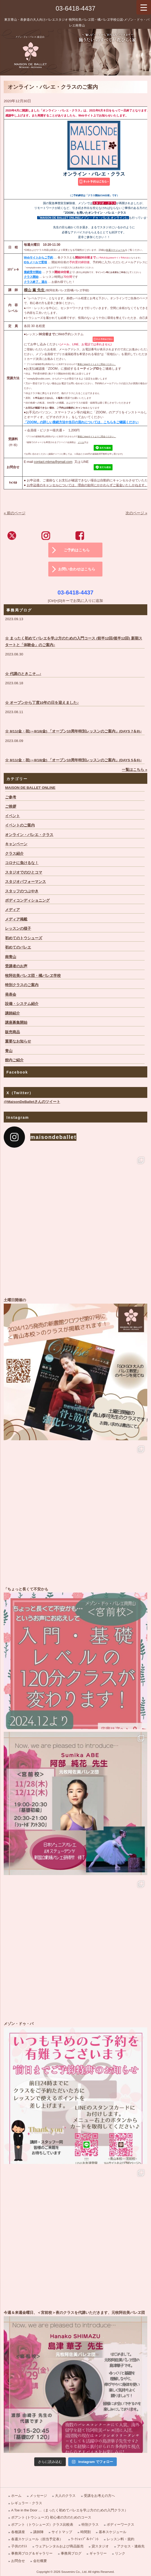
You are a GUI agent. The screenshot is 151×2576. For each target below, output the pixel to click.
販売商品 (12, 1032)
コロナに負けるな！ (21, 863)
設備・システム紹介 (21, 1004)
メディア (12, 910)
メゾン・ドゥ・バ (75, 2092)
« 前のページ (14, 513)
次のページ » (136, 513)
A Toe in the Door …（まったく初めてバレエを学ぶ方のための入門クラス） (69, 2510)
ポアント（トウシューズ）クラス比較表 (42, 2524)
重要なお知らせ (18, 1041)
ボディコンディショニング (27, 900)
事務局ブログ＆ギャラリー (32, 2553)
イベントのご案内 (20, 825)
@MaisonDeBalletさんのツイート (32, 1102)
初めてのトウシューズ (23, 938)
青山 (8, 1051)
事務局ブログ (71, 2553)
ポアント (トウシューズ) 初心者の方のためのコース (51, 2517)
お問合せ (18, 2561)
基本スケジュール (112, 2532)
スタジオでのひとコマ (23, 872)
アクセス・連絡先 (131, 2546)
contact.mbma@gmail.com (53, 462)
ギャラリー (98, 2553)
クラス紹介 (14, 854)
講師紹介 (12, 1013)
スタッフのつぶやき (21, 891)
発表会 (10, 994)
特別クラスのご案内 (21, 985)
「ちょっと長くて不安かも (75, 1657)
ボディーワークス (120, 2524)
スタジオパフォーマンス (25, 882)
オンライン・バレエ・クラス (29, 835)
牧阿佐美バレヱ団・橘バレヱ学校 (33, 976)
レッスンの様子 (18, 929)
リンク (120, 2553)
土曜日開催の (75, 1368)
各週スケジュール (115, 250)
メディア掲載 (16, 919)
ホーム (16, 2496)
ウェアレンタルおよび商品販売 (59, 2546)
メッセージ (38, 2496)
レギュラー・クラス (26, 2503)
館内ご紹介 (14, 1060)
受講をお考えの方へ (99, 2496)
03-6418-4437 (75, 8)
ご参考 (10, 797)
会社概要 (40, 2561)
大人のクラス (65, 2496)
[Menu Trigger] (143, 7)
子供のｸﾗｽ (19, 2546)
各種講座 (18, 2532)
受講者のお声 (16, 966)
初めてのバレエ (18, 947)
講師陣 (38, 2532)
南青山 (10, 957)
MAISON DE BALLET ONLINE (30, 788)
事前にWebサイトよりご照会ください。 (96, 364)
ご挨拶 (10, 806)
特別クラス (90, 2524)
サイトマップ (61, 2532)
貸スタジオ (100, 2546)
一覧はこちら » (134, 770)
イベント (12, 816)
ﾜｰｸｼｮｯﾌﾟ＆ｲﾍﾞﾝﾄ (85, 2539)
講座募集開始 (16, 1023)
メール (81, 442)
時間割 (85, 2532)
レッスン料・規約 (120, 2539)
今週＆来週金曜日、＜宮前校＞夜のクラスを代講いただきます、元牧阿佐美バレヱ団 (75, 2381)
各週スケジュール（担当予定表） (37, 2539)
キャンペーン (16, 844)
